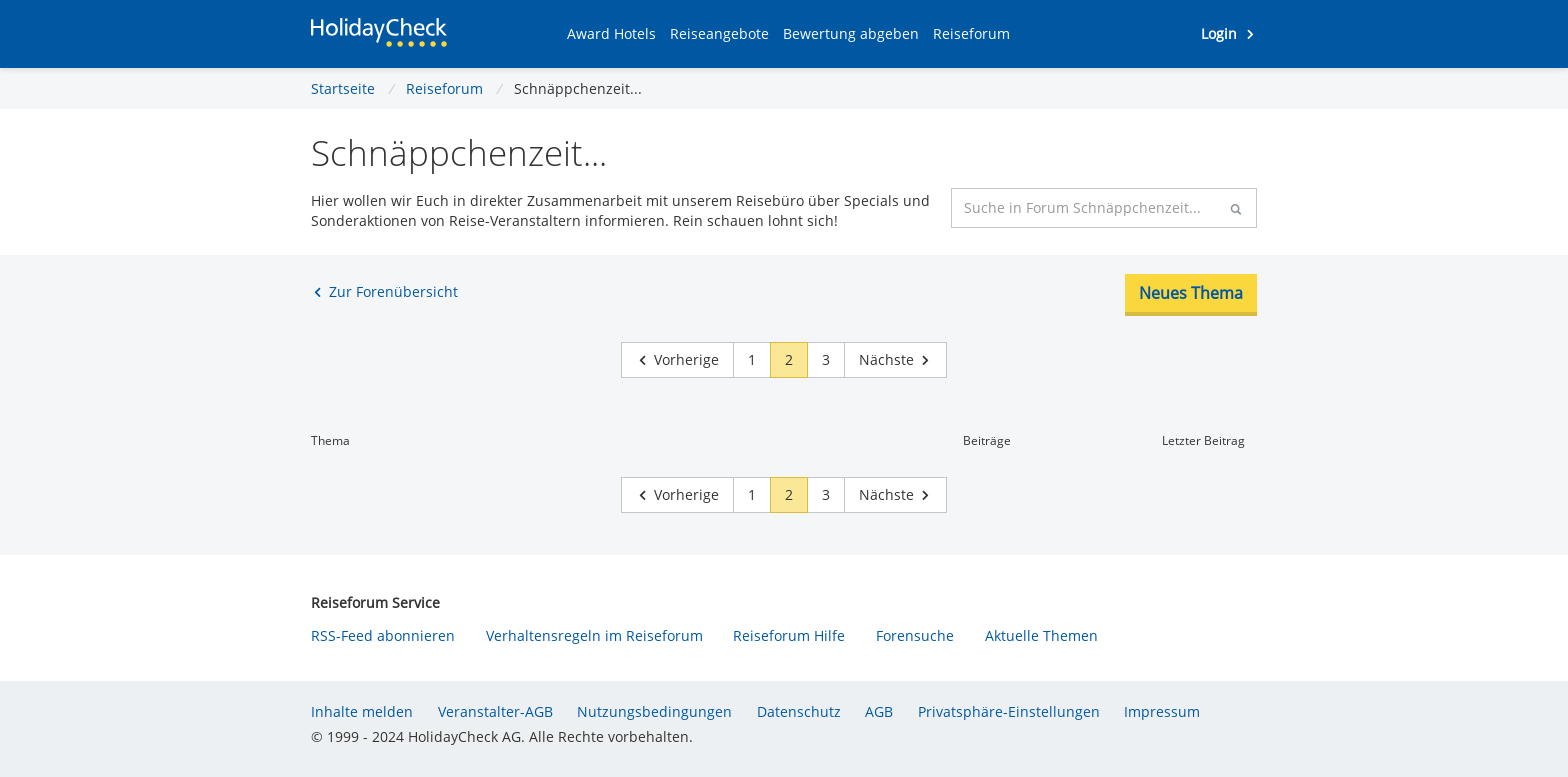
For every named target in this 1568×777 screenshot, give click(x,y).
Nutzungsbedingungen (654, 711)
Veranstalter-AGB (495, 711)
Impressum (1162, 711)
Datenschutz (799, 711)
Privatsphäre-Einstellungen (1009, 711)
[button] (611, 34)
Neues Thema (1191, 293)
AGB (879, 711)
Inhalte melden (362, 711)
